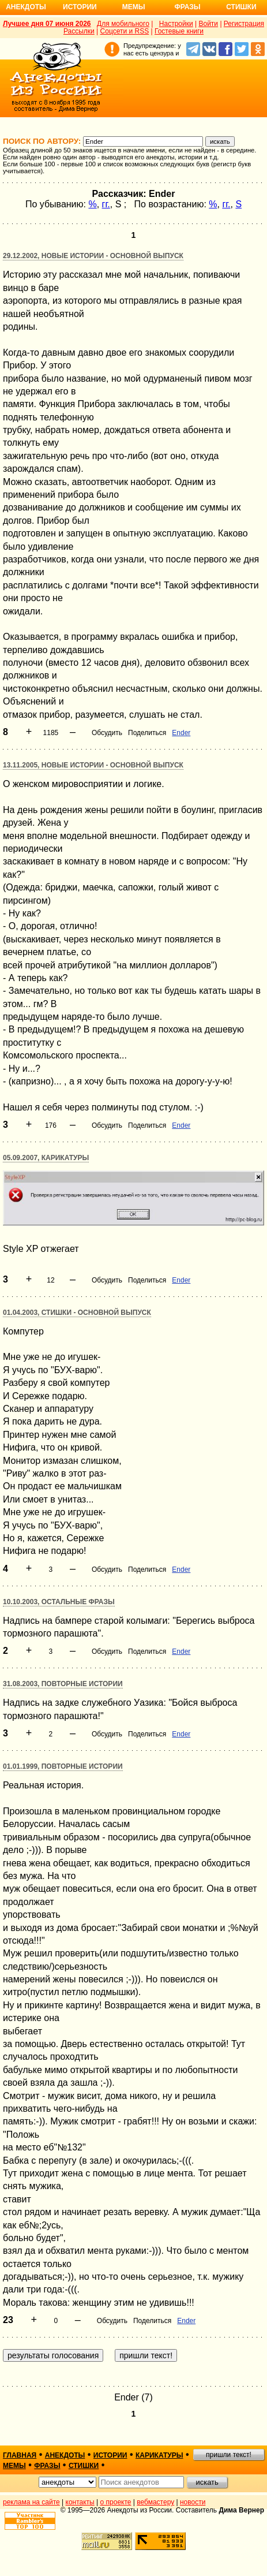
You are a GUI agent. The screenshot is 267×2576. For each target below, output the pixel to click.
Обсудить (107, 733)
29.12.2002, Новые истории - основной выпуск (93, 256)
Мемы (133, 7)
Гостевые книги (179, 31)
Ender (181, 733)
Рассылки (79, 31)
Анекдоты (26, 7)
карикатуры (159, 2455)
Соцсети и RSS (124, 31)
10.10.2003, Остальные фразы (59, 1602)
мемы (14, 2466)
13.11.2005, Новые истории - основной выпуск (93, 765)
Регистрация (244, 24)
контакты (80, 2502)
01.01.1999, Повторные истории (63, 1766)
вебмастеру (155, 2502)
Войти (208, 24)
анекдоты (65, 2455)
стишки (84, 2466)
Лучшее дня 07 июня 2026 (47, 24)
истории (110, 2455)
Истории (80, 7)
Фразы (187, 7)
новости (192, 2502)
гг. (106, 204)
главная (19, 2455)
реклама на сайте (31, 2502)
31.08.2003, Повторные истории (63, 1684)
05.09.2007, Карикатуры (46, 1158)
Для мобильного (123, 24)
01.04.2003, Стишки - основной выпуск (77, 1312)
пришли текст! (228, 2455)
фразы (47, 2466)
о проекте (115, 2502)
